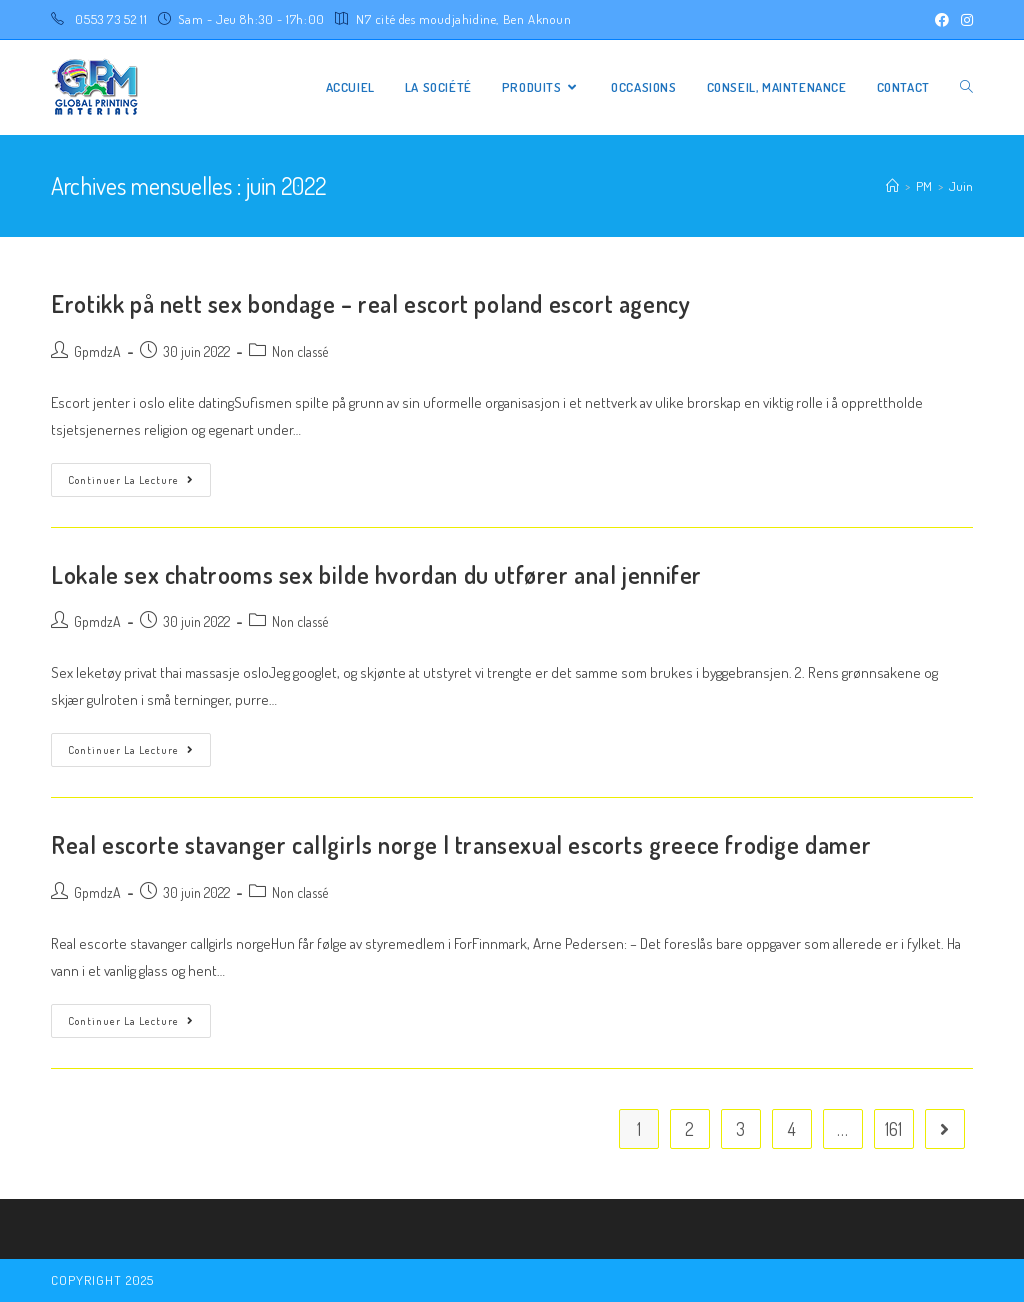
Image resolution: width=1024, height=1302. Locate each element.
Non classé (300, 351)
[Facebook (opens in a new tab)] (942, 20)
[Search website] (966, 87)
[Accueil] (892, 186)
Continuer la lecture (131, 480)
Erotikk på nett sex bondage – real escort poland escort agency (370, 303)
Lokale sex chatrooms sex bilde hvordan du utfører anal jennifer (376, 574)
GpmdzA (97, 351)
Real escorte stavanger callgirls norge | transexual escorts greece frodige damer (461, 844)
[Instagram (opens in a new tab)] (964, 20)
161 (893, 1129)
